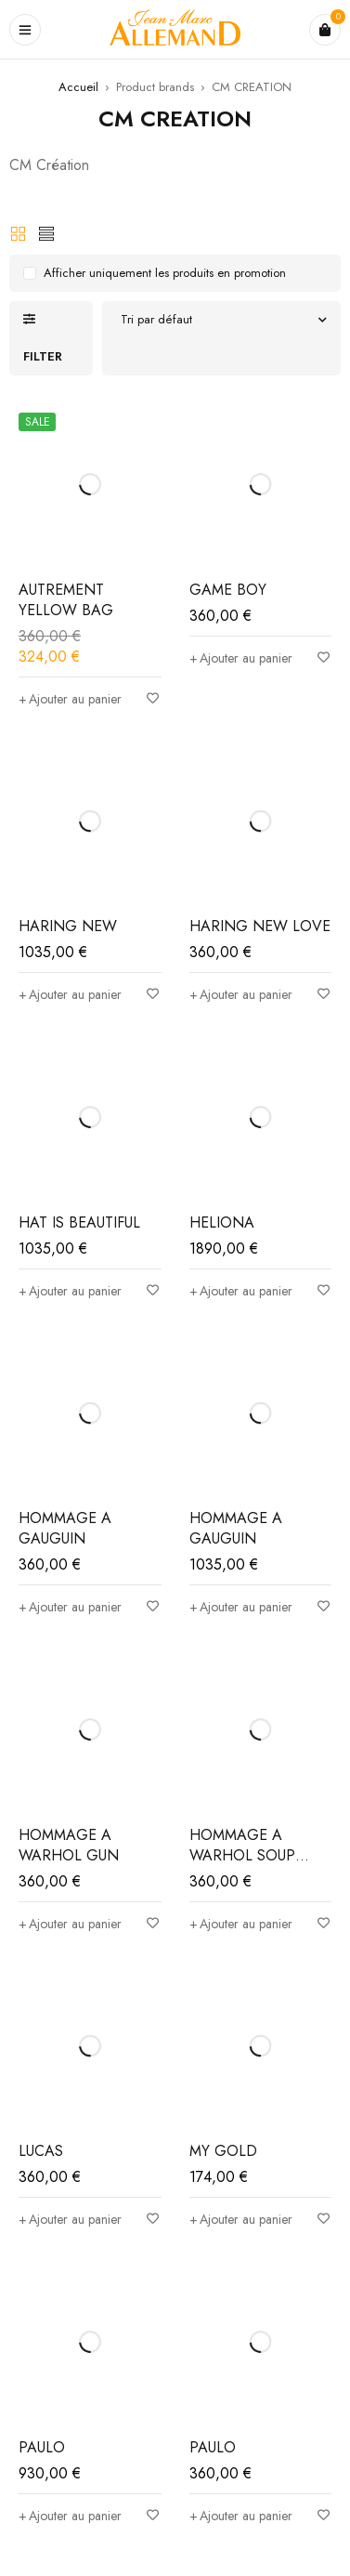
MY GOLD (223, 2151)
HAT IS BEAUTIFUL (79, 1222)
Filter (42, 356)
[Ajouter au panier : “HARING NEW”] (70, 994)
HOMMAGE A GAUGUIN (65, 1528)
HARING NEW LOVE (260, 926)
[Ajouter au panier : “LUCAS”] (70, 2219)
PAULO (42, 2447)
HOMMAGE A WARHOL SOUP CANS (242, 1855)
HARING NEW (68, 926)
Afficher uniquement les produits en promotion (165, 273)
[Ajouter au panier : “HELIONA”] (240, 1291)
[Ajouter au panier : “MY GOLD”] (240, 2219)
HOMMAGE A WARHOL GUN (69, 1845)
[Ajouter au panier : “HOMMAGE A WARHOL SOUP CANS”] (240, 1924)
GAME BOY (227, 589)
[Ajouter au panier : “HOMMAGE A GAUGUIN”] (70, 1607)
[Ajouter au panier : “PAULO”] (70, 2516)
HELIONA (221, 1222)
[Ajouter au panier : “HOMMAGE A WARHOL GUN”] (70, 1924)
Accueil (78, 87)
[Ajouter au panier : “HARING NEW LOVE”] (240, 994)
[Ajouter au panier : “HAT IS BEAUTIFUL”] (70, 1291)
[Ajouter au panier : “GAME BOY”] (240, 658)
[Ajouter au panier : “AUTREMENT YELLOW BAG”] (70, 699)
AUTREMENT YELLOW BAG (66, 600)
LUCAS (41, 2151)
